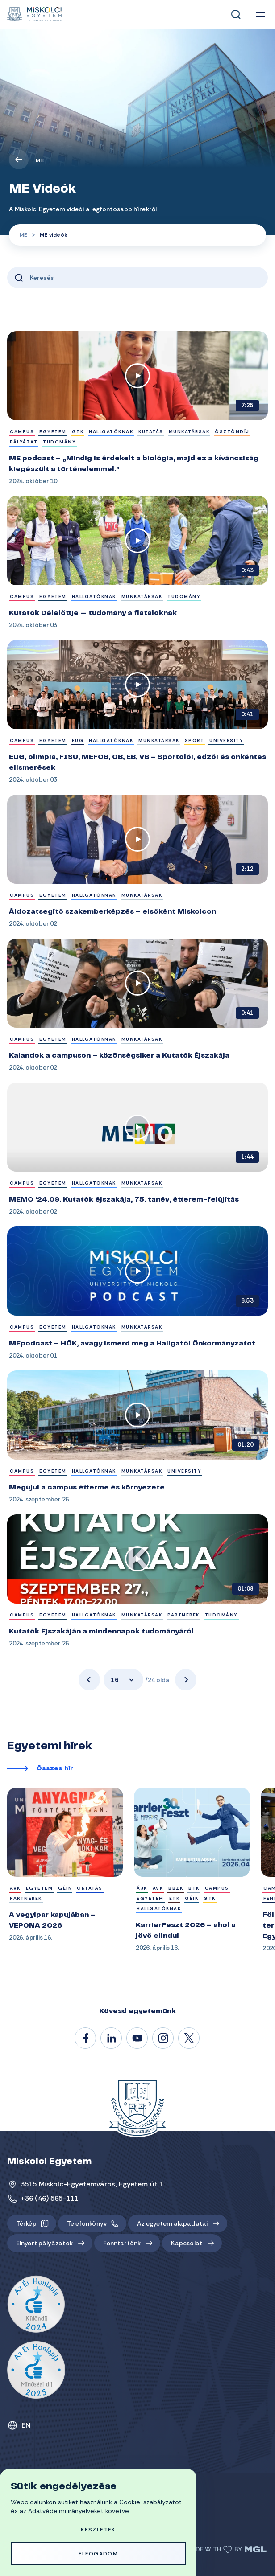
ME (40, 160)
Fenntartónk (122, 2243)
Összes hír (55, 1769)
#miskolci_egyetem (163, 2038)
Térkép (26, 2223)
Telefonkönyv (87, 2223)
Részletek (98, 2529)
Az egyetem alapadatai (172, 2223)
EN (26, 2425)
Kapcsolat (186, 2243)
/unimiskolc (86, 2038)
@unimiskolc (189, 2038)
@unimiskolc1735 (137, 2038)
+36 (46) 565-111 (50, 2198)
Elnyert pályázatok (44, 2243)
